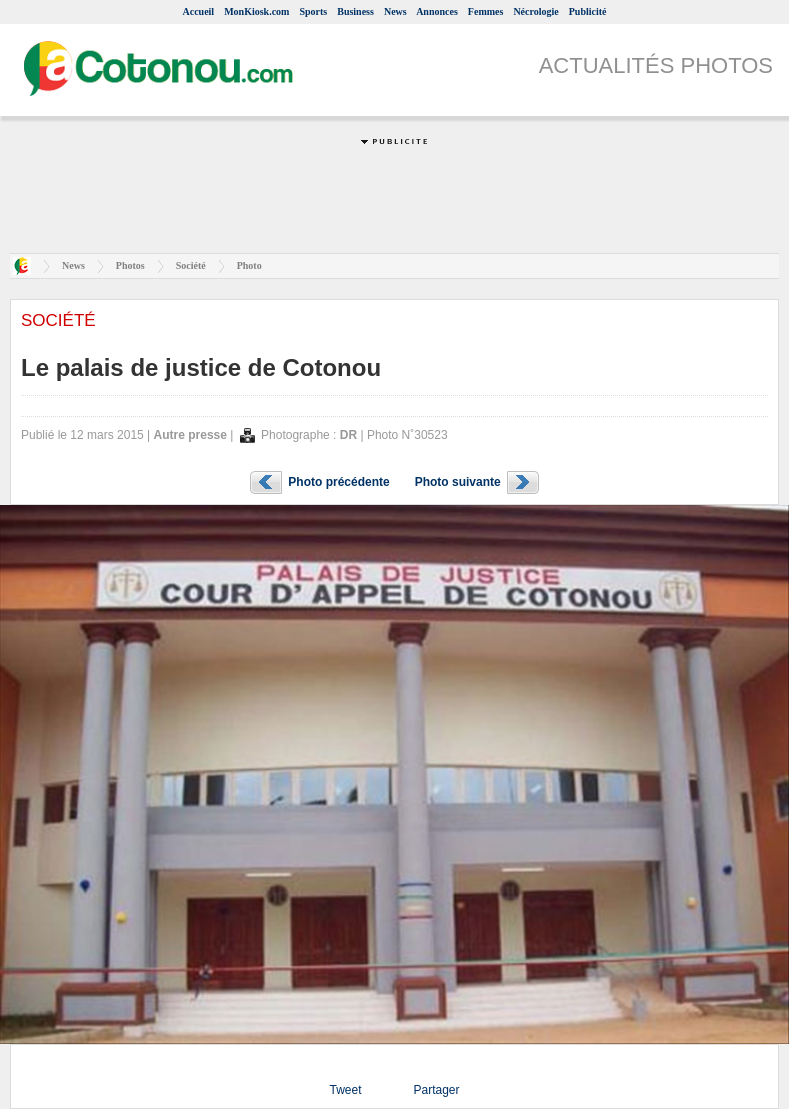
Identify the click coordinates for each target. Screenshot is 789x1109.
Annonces (437, 11)
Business (355, 11)
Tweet (345, 1090)
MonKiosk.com (256, 11)
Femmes (486, 11)
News (395, 11)
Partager (436, 1090)
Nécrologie (535, 11)
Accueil (198, 11)
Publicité (588, 11)
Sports (313, 11)
